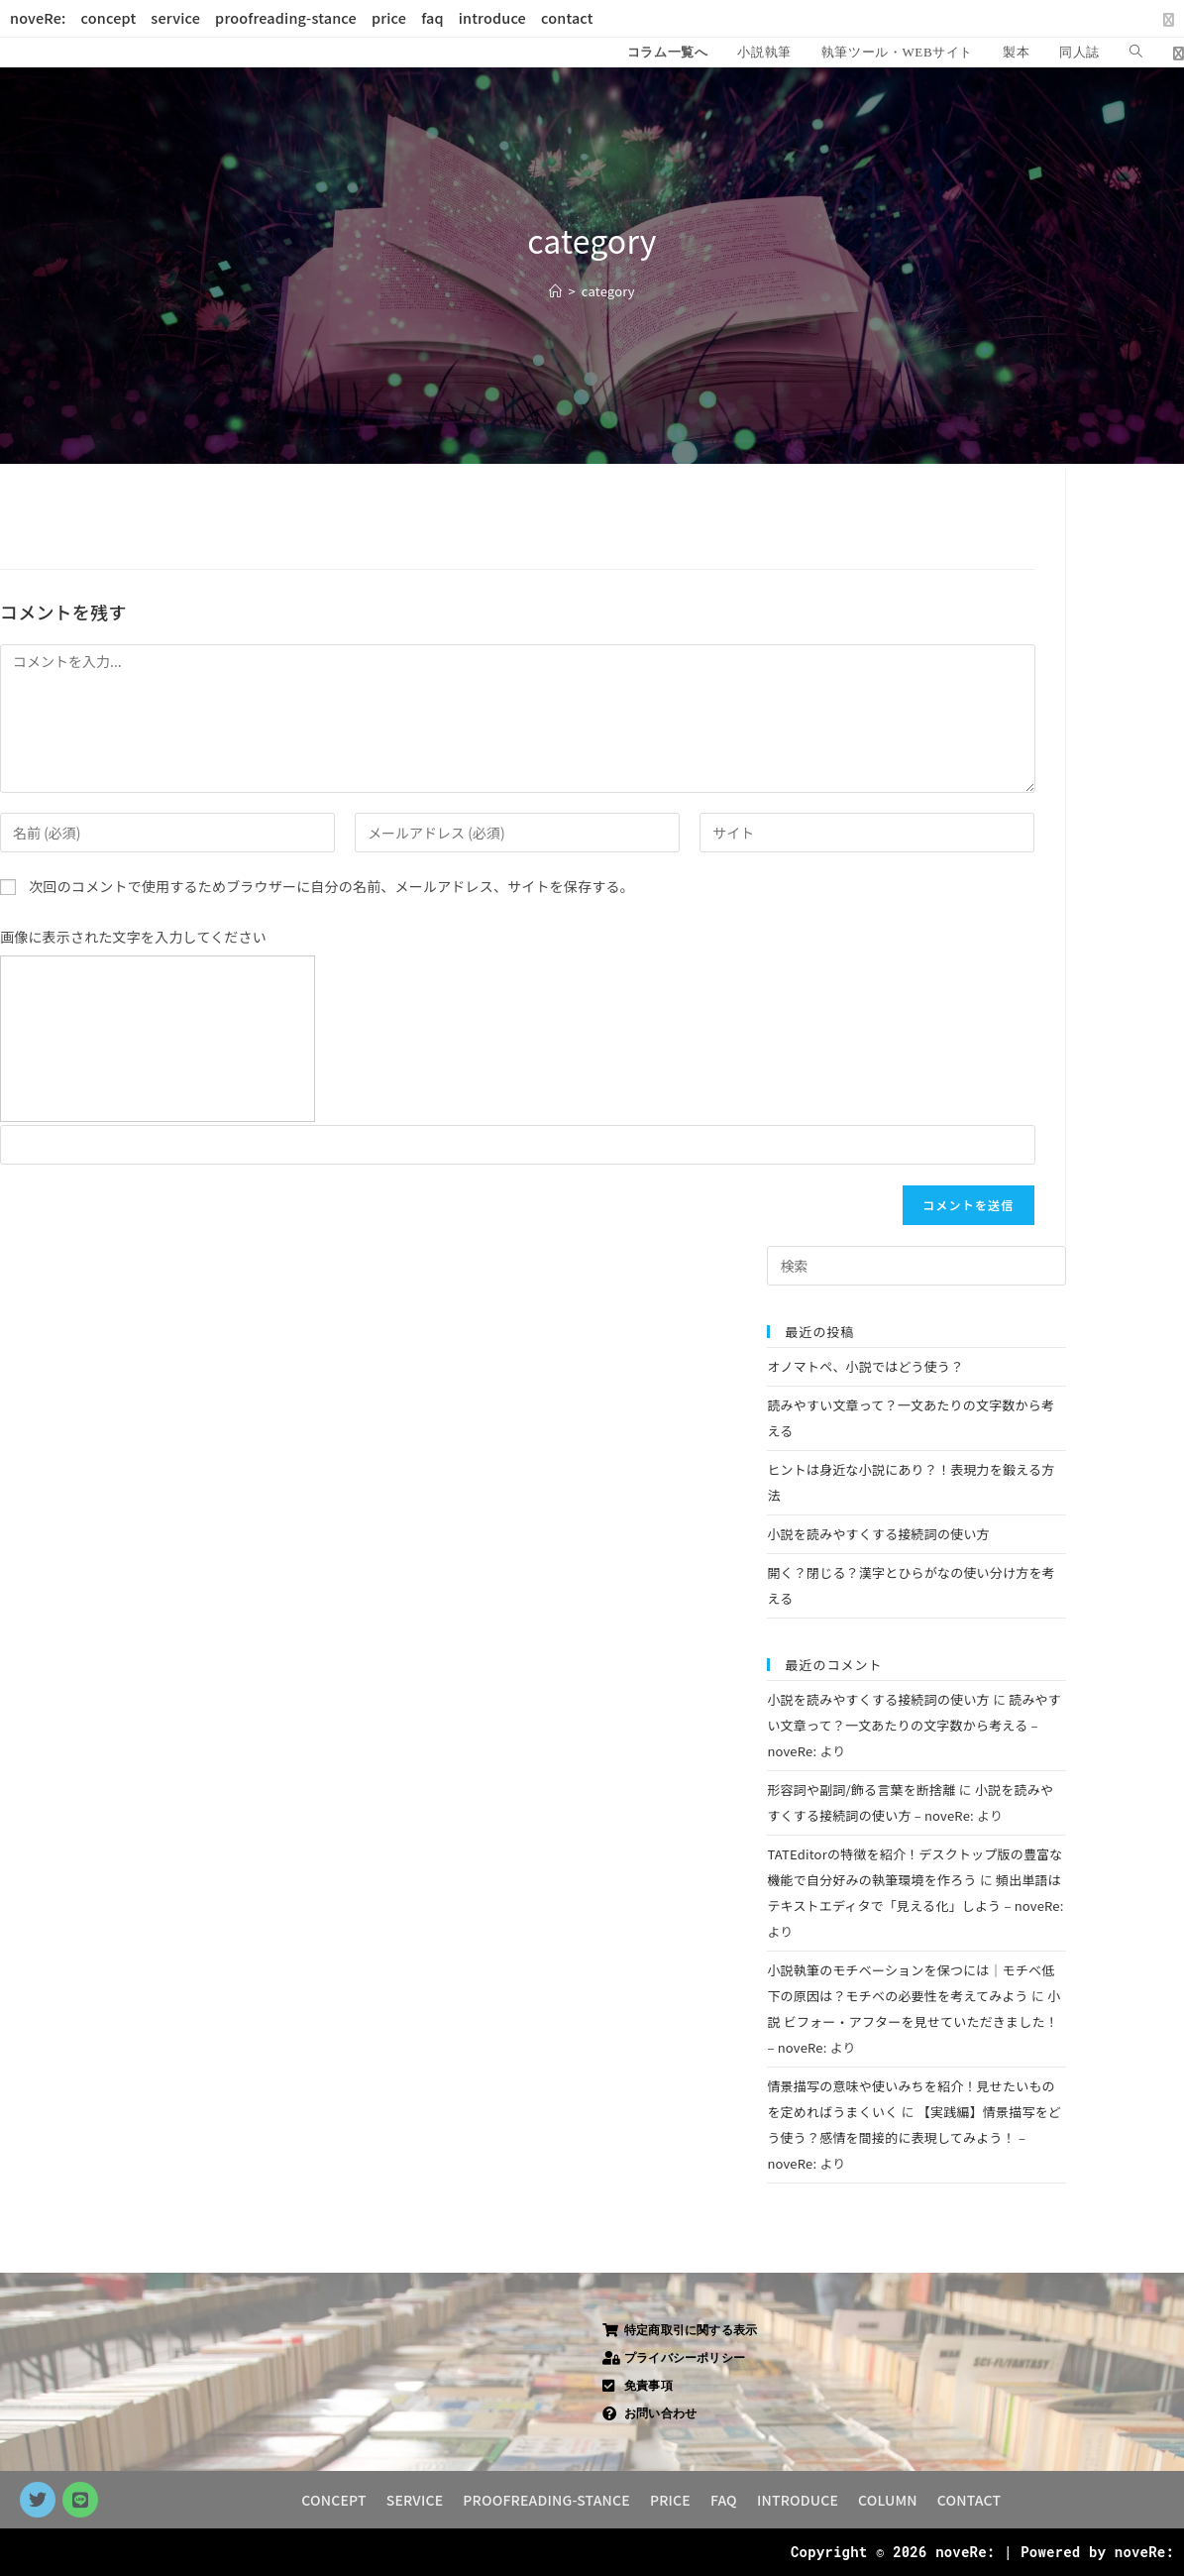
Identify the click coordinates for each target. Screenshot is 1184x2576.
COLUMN (887, 2500)
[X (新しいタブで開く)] (1164, 19)
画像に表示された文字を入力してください (133, 937)
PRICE (670, 2500)
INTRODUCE (797, 2500)
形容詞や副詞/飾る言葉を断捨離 (861, 1789)
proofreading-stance (286, 18)
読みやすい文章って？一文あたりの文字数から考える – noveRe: (914, 1725)
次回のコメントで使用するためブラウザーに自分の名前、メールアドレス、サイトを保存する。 (331, 886)
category (608, 290)
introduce (492, 18)
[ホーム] (555, 290)
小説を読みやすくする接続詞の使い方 (878, 1533)
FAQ (723, 2500)
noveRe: (38, 18)
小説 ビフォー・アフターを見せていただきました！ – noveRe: (913, 2021)
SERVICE (415, 2500)
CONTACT (969, 2500)
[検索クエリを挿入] (916, 1266)
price (389, 18)
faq (432, 18)
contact (567, 18)
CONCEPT (333, 2500)
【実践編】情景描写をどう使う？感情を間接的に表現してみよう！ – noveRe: (914, 2137)
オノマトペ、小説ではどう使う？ (865, 1366)
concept (109, 18)
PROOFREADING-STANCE (546, 2500)
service (175, 18)
